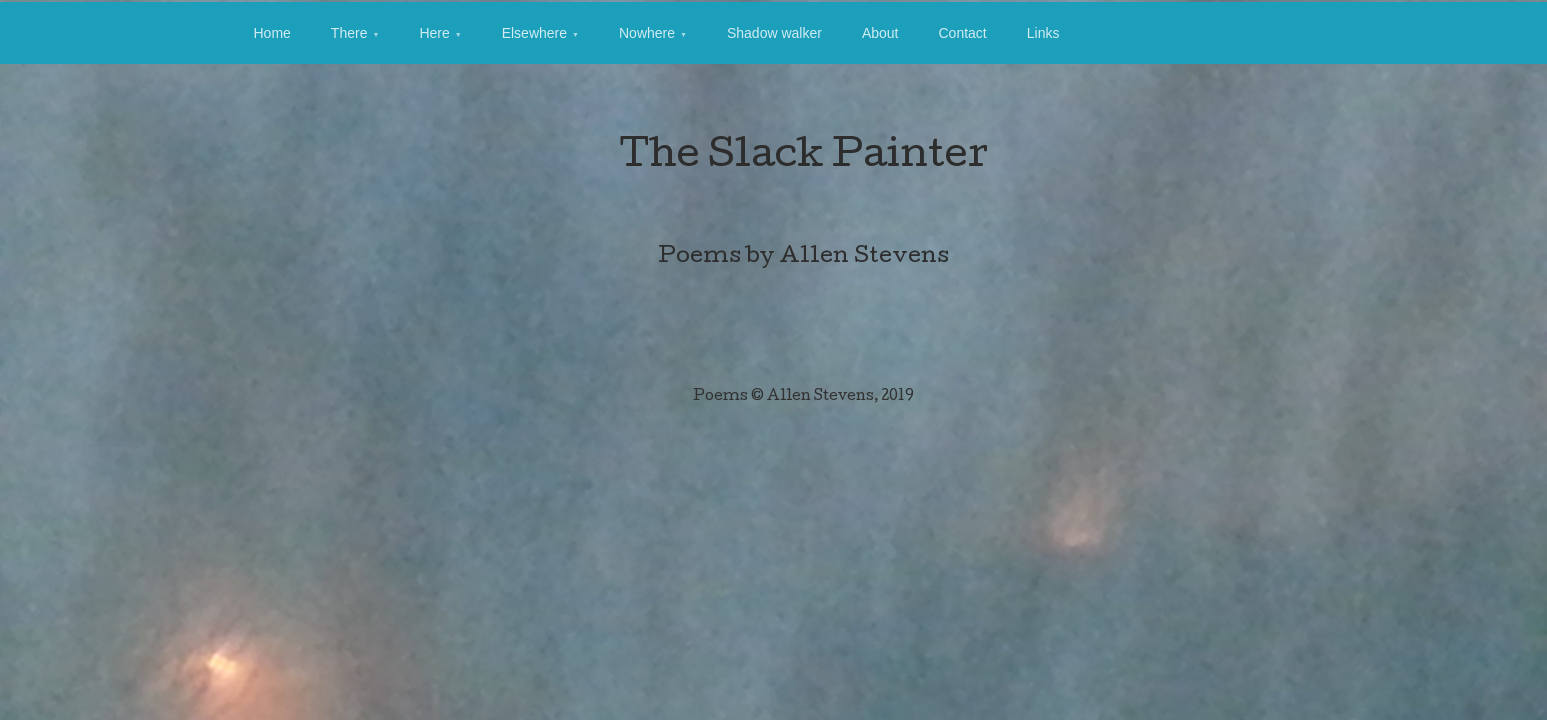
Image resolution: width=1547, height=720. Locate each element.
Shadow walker (774, 33)
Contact (962, 33)
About (880, 33)
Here (434, 33)
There (349, 33)
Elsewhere (534, 33)
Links (1043, 33)
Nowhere (647, 33)
